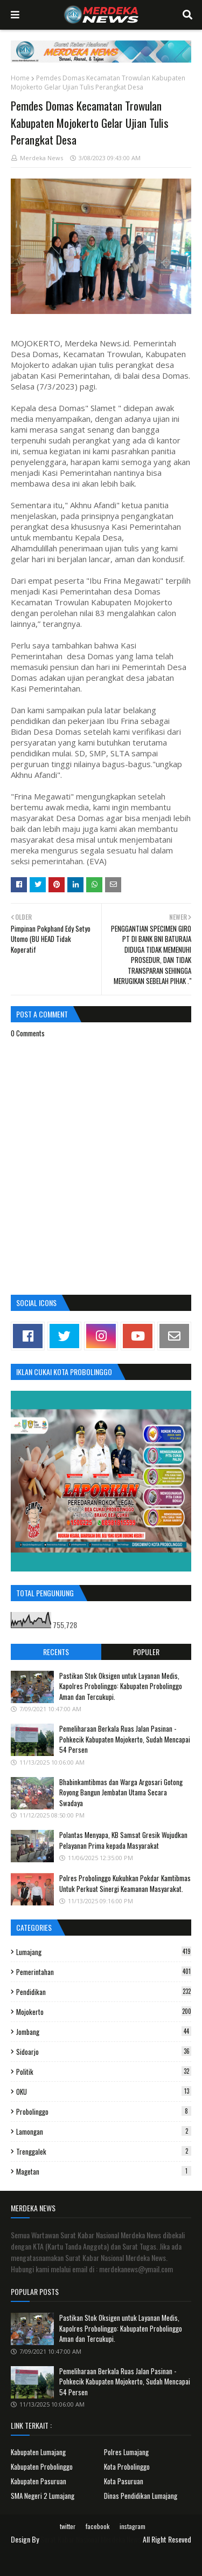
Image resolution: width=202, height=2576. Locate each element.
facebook (97, 2526)
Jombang (103, 2031)
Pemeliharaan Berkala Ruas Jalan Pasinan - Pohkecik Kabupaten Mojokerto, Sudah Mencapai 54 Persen (124, 1739)
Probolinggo (103, 2111)
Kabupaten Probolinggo (42, 2466)
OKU (103, 2091)
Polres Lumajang (126, 2452)
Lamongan (103, 2131)
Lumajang (103, 1951)
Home (20, 78)
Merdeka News (41, 158)
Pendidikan (103, 1991)
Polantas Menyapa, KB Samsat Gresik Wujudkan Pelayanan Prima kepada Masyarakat (123, 1840)
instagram (132, 2526)
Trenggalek (103, 2151)
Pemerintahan (103, 1971)
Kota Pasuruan (123, 2481)
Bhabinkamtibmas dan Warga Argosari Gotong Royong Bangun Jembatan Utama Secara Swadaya (121, 1792)
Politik (103, 2071)
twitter (67, 2526)
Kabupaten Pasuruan (38, 2481)
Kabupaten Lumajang (38, 2452)
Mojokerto (103, 2011)
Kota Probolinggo (127, 2466)
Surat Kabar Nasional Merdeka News (90, 2539)
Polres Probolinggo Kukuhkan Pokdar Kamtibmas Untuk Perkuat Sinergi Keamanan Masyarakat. (125, 1883)
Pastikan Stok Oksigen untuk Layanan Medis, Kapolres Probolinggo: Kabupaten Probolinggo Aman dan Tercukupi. (120, 1686)
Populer (146, 1651)
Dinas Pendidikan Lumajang (140, 2495)
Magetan (103, 2171)
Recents (56, 1651)
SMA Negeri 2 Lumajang (42, 2495)
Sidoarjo (103, 2051)
